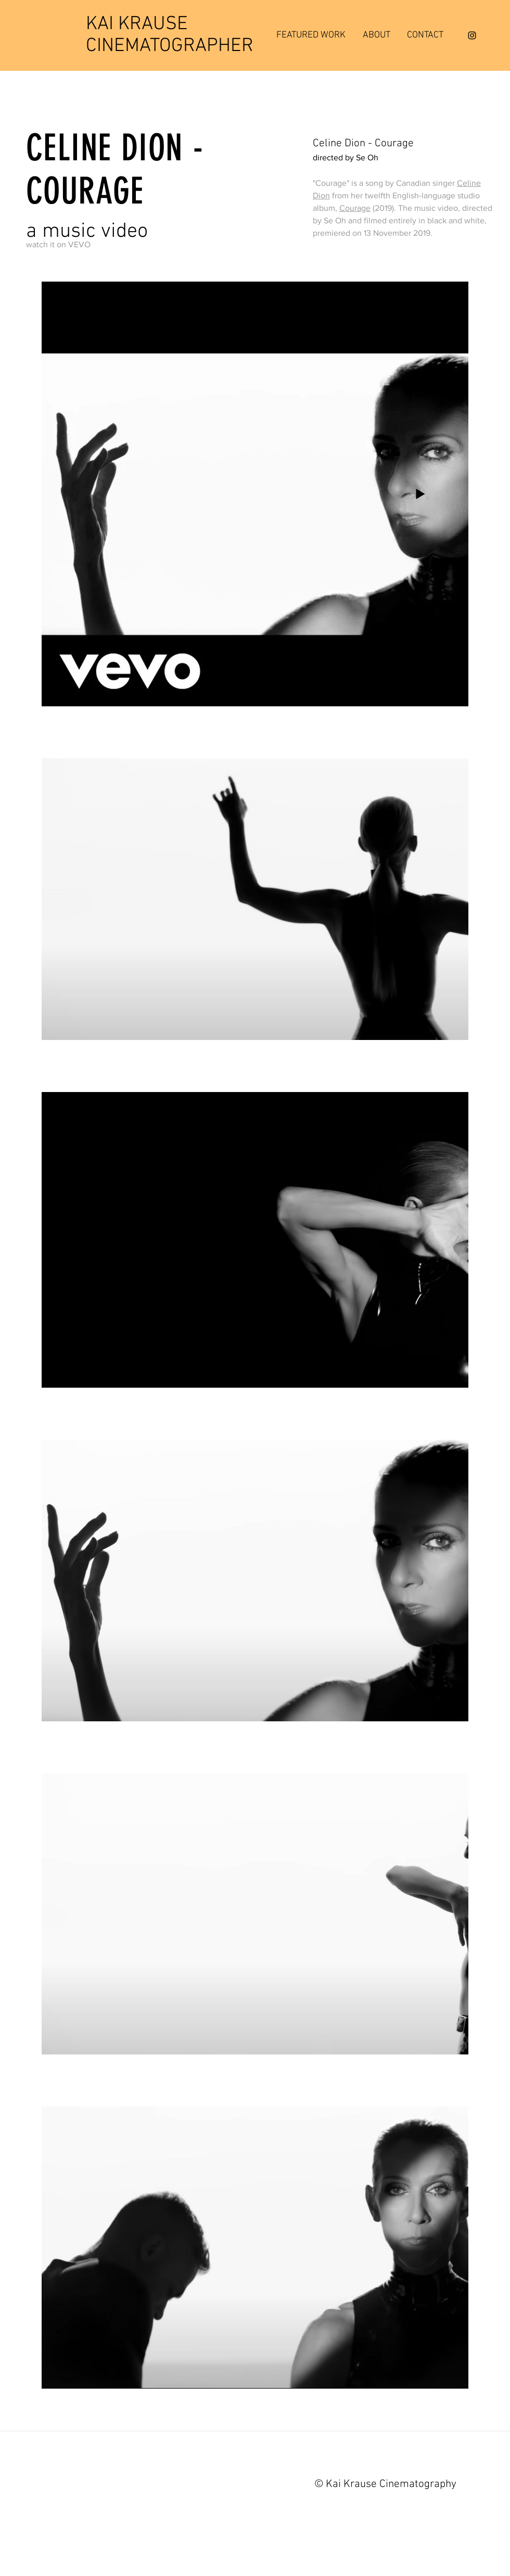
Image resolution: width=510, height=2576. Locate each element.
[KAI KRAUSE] (168, 25)
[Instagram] (472, 35)
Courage (355, 208)
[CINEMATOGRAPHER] (169, 47)
